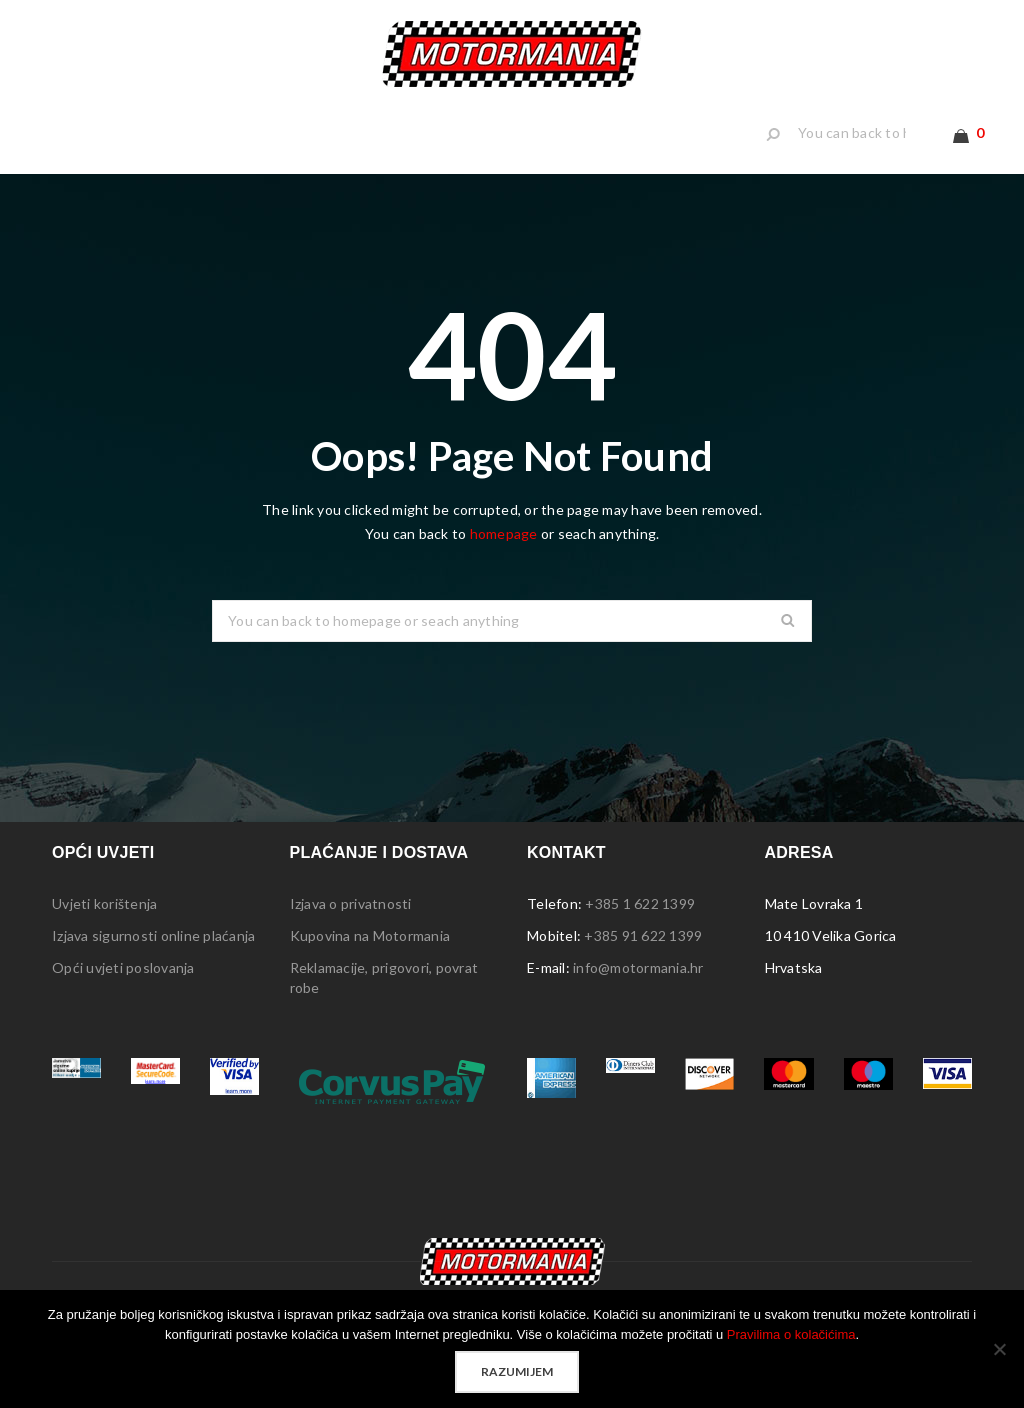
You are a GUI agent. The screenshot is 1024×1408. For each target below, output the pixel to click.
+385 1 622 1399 (640, 937)
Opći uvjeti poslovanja (123, 1001)
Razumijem (517, 1371)
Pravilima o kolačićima (791, 1334)
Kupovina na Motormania (370, 969)
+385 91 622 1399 (643, 969)
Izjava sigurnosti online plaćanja (153, 969)
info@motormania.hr (638, 1001)
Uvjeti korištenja (104, 937)
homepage (504, 567)
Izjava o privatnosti (351, 937)
